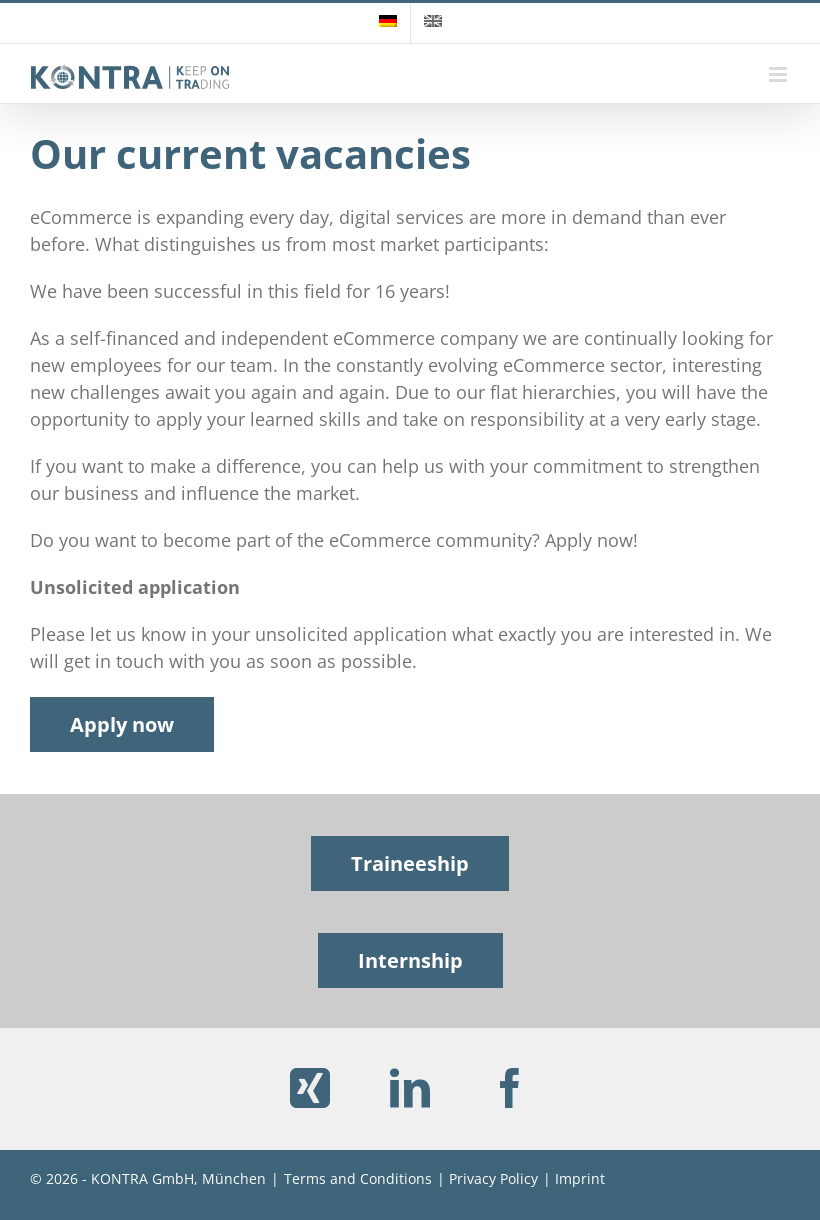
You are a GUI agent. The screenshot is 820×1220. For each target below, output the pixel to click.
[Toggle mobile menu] (779, 74)
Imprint (580, 1178)
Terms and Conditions (358, 1178)
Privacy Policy (493, 1178)
